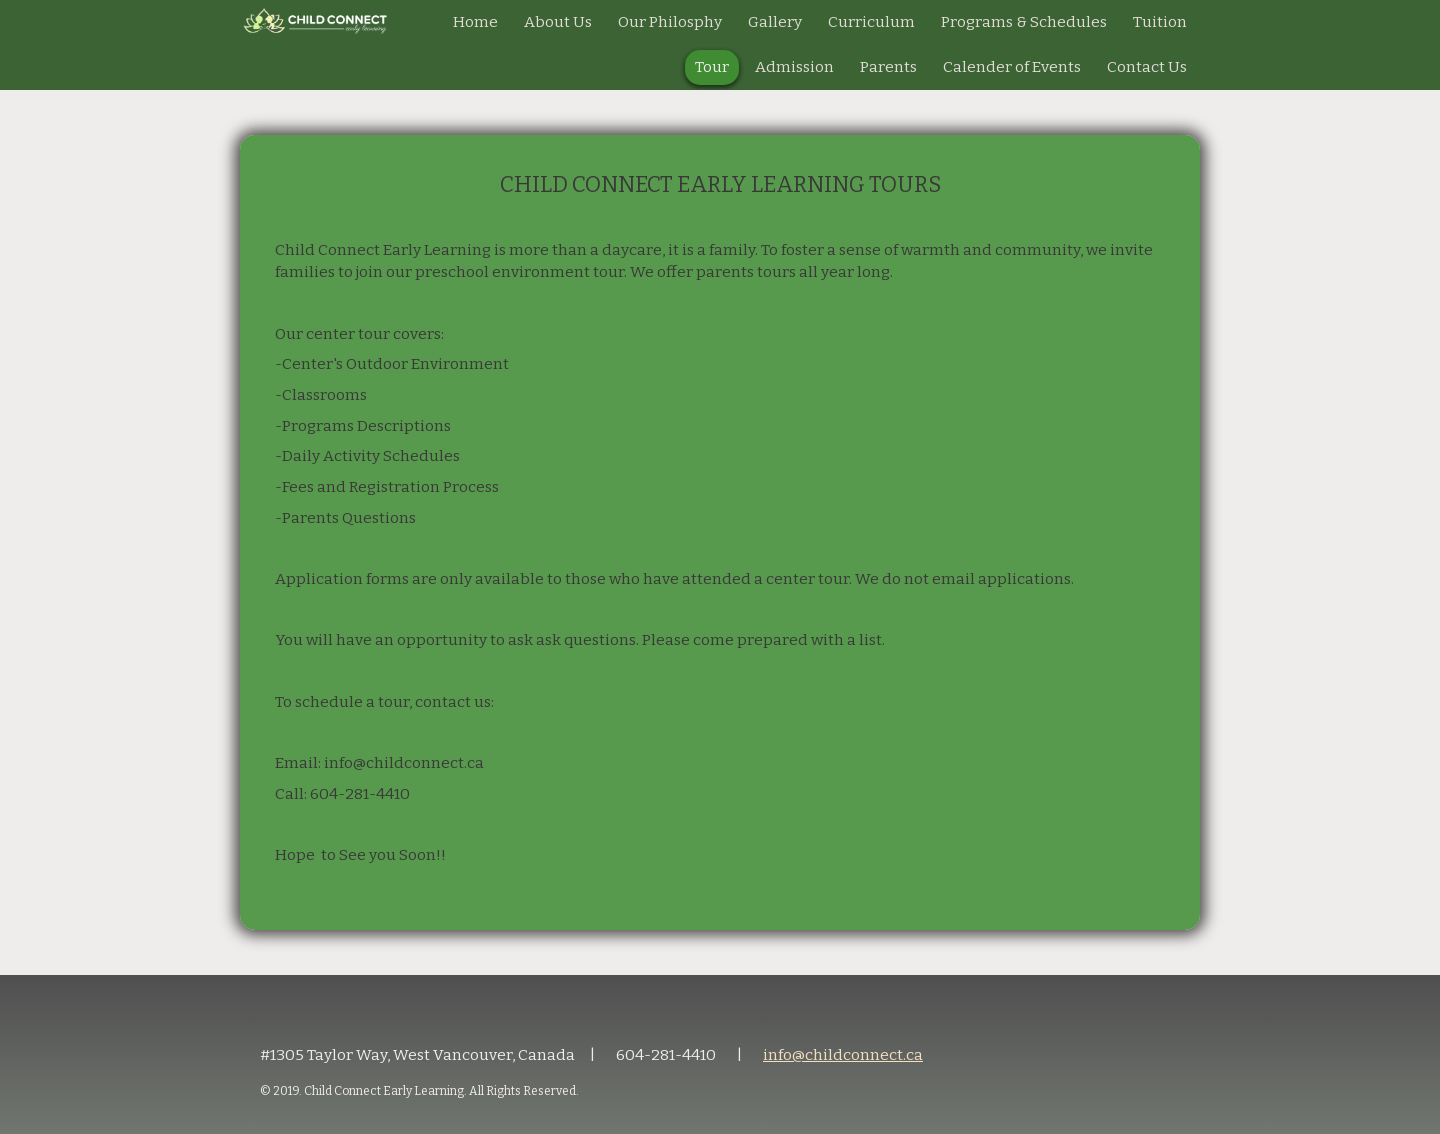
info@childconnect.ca (843, 1055)
